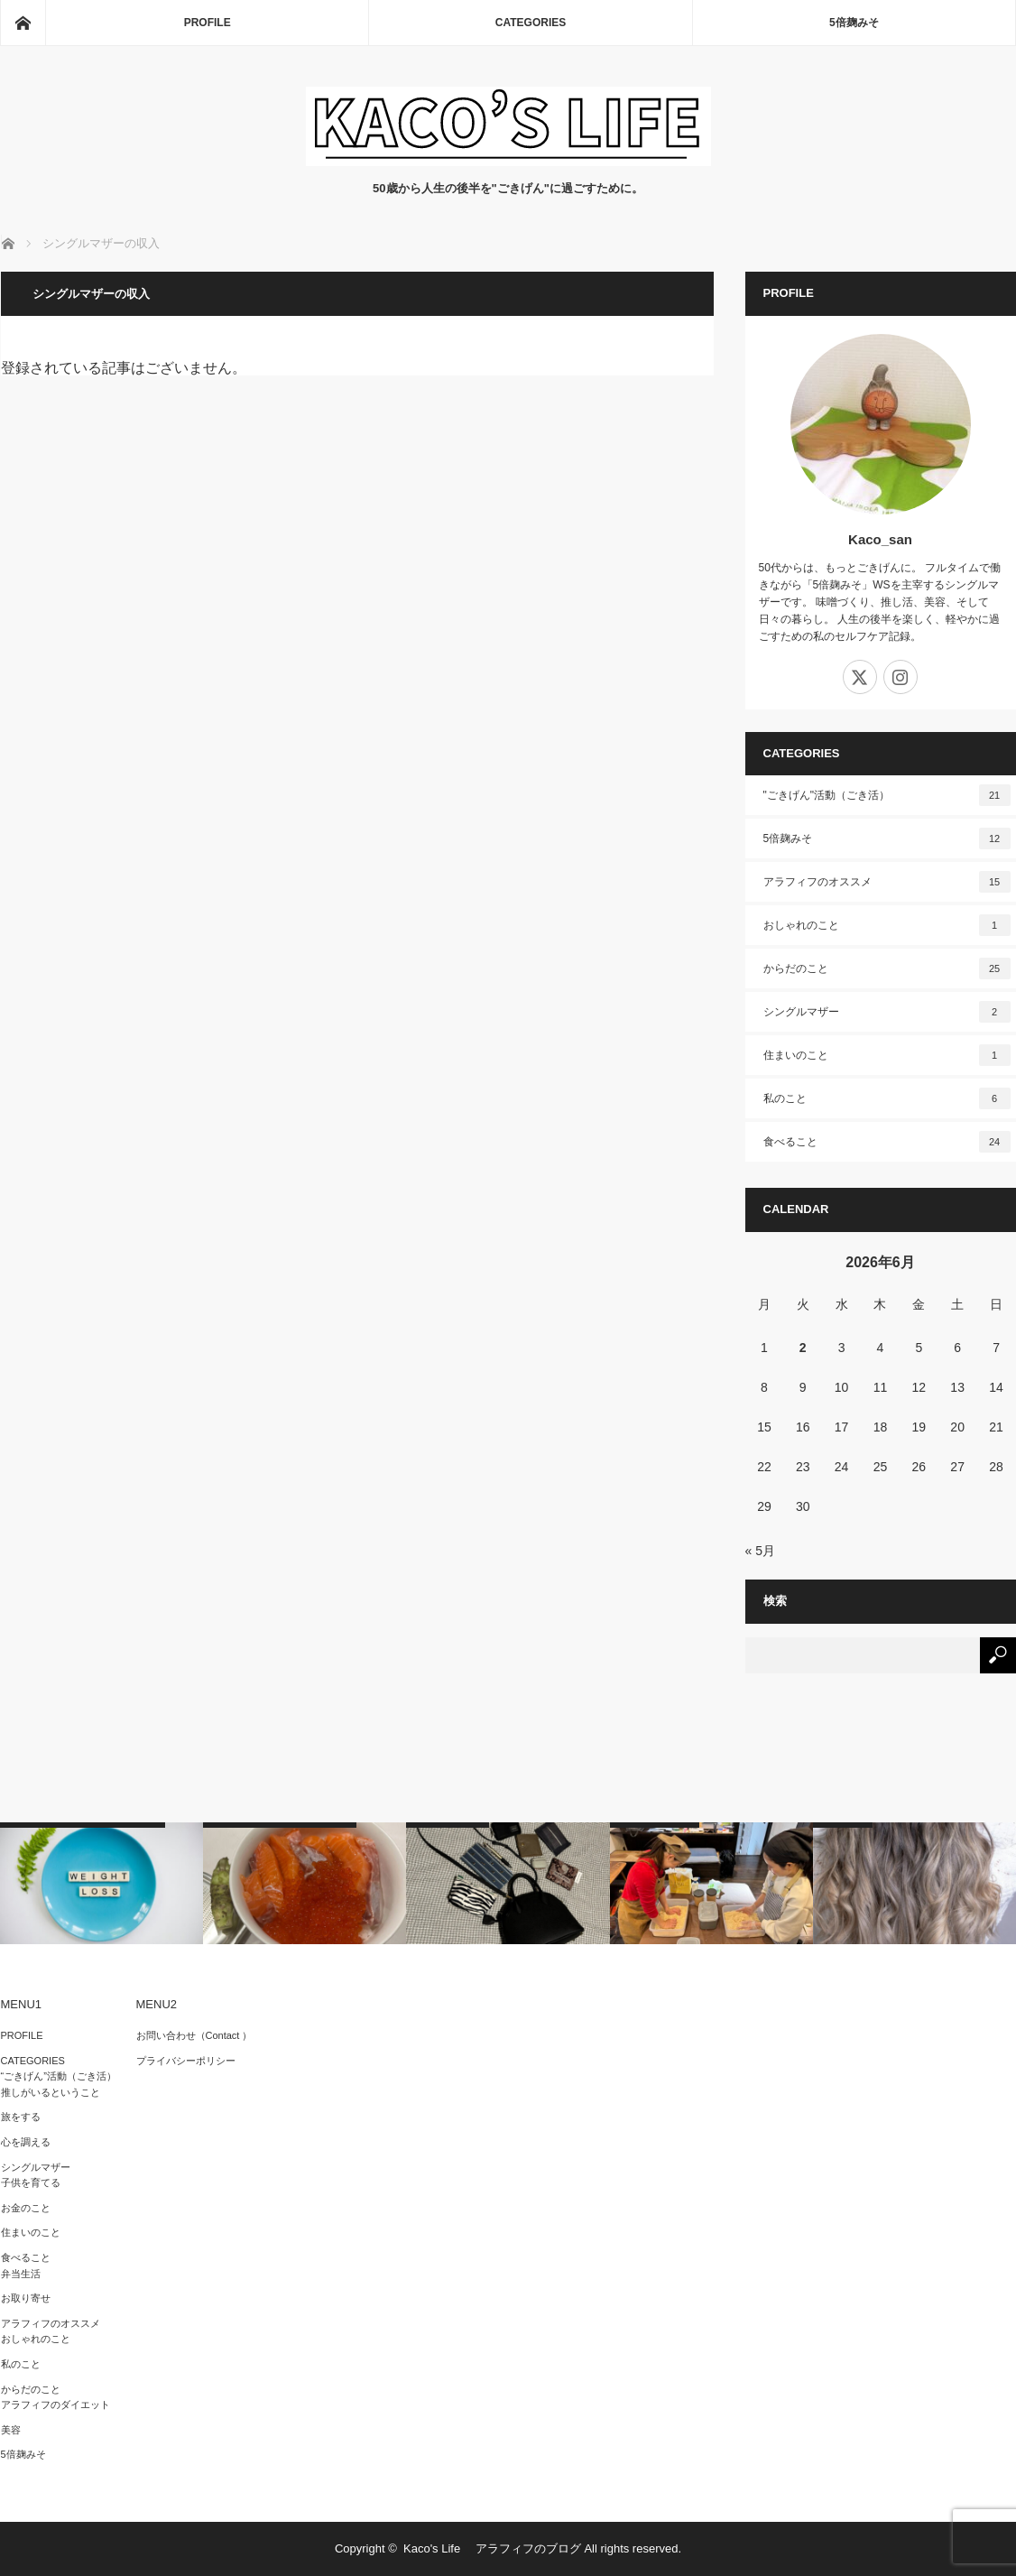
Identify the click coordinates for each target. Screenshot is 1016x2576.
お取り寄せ (26, 2298)
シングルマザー (887, 1012)
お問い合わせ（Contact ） (194, 2035)
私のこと (887, 1098)
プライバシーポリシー (186, 2060)
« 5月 (760, 1550)
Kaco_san (880, 539)
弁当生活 (21, 2273)
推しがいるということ (50, 2092)
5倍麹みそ (854, 22)
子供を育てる (30, 2182)
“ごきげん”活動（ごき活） (58, 2076)
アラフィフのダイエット (55, 2404)
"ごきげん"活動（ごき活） (887, 795)
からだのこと (887, 968)
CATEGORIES (530, 22)
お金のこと (26, 2207)
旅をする (21, 2116)
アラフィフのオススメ (887, 882)
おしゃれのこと (887, 925)
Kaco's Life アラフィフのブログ (492, 2548)
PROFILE (207, 22)
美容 (11, 2429)
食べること (887, 1142)
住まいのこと (887, 1055)
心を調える (26, 2141)
